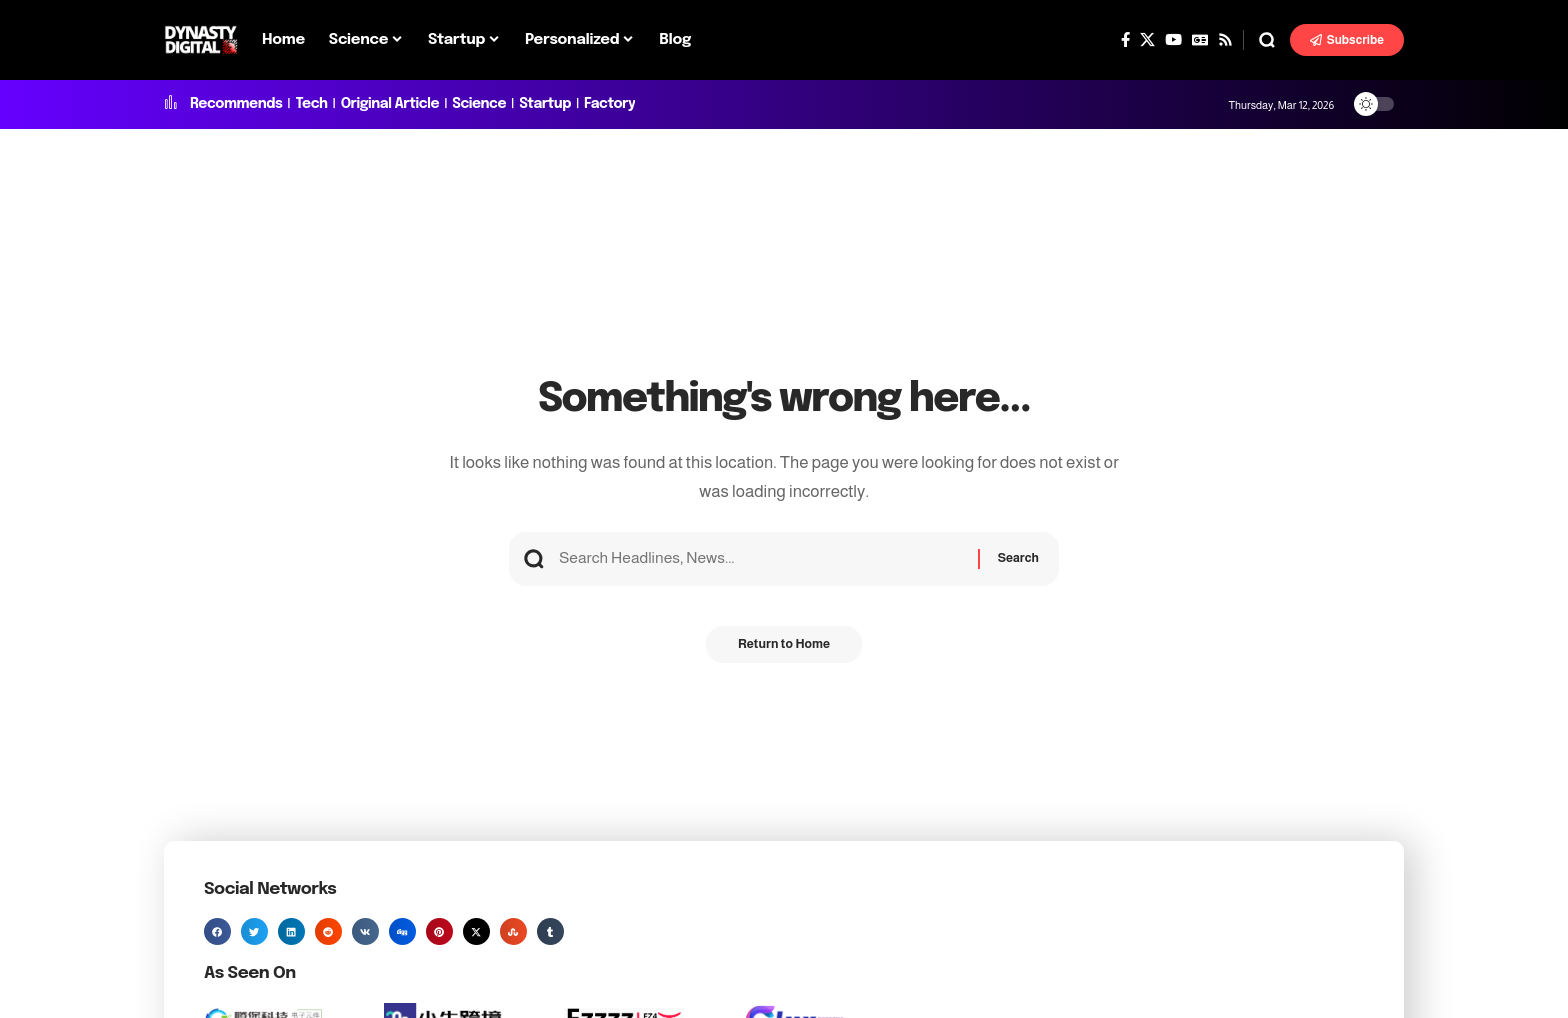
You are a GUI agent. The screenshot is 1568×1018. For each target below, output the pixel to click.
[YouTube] (1173, 40)
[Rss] (1225, 40)
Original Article (390, 104)
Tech (311, 104)
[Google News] (1200, 40)
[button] (1267, 40)
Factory (609, 104)
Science (479, 104)
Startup (545, 104)
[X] (1147, 40)
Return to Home (783, 651)
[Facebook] (1125, 40)
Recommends (236, 104)
